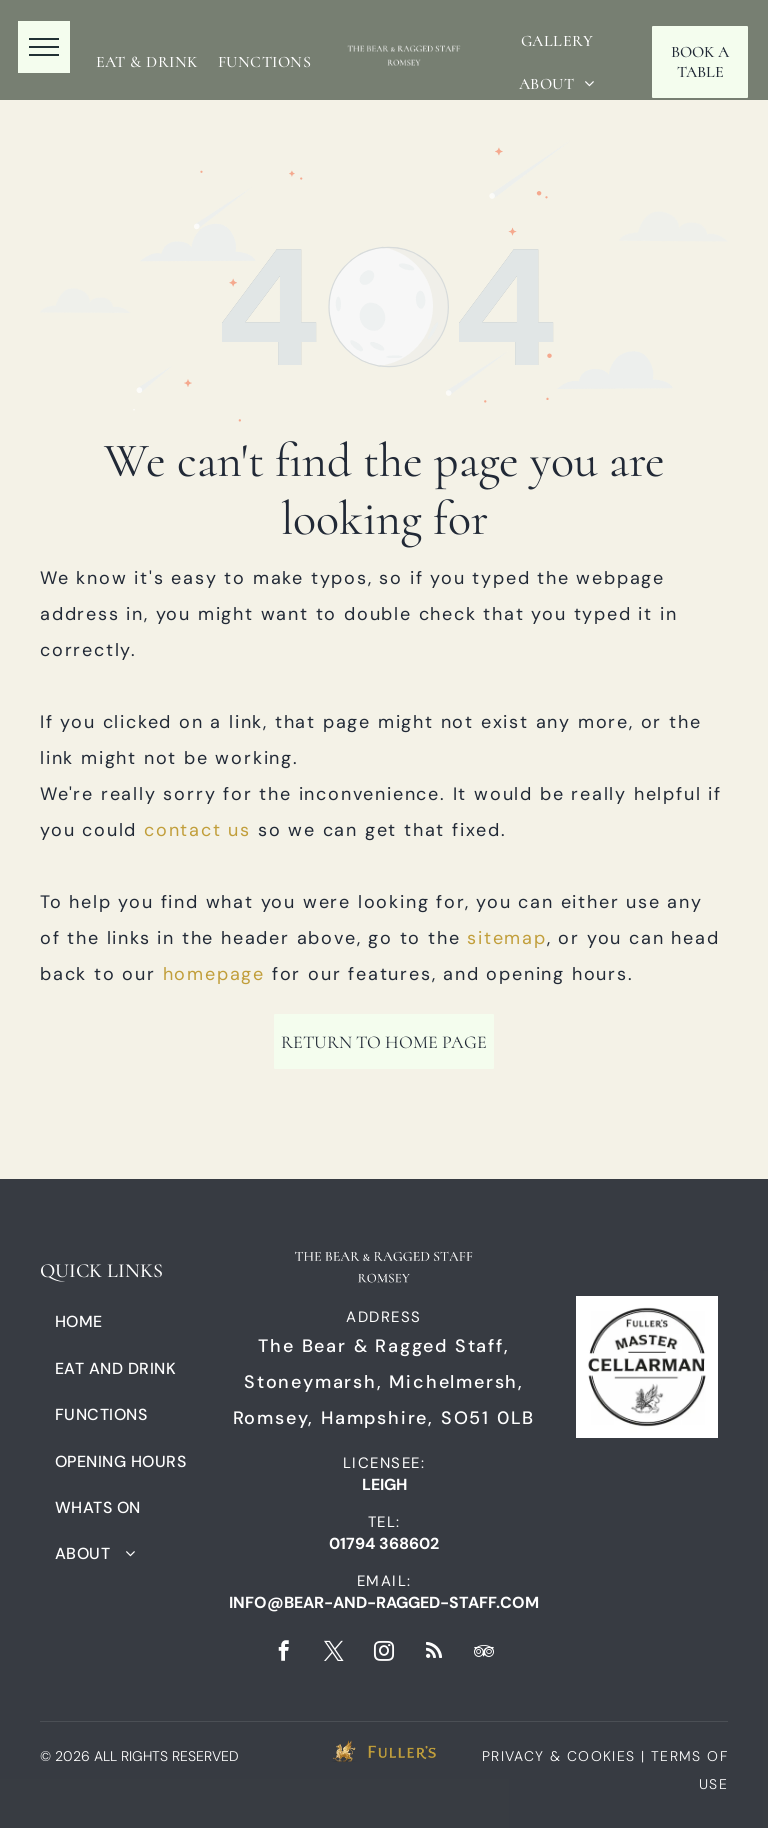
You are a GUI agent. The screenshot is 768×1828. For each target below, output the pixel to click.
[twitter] (334, 1653)
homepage (214, 974)
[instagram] (384, 1653)
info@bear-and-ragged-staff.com (384, 1602)
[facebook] (284, 1653)
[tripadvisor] (484, 1653)
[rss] (434, 1653)
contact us (197, 830)
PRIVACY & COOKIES (559, 1756)
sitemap (507, 938)
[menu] (44, 47)
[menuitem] (147, 62)
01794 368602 (384, 1543)
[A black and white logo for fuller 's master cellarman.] (647, 1366)
